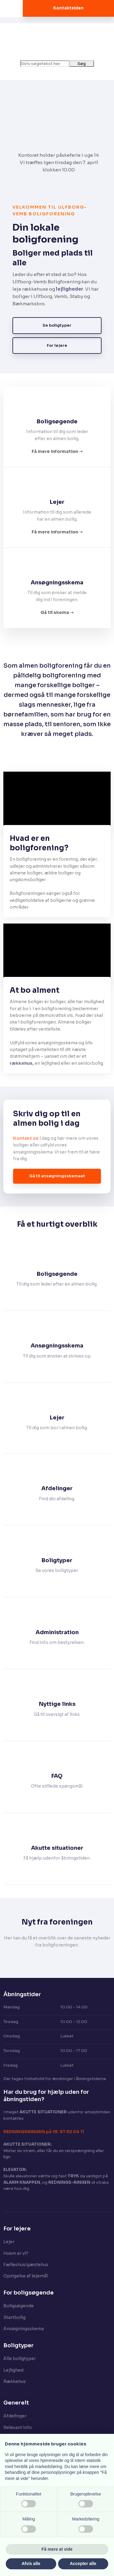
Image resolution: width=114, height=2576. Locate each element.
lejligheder (69, 289)
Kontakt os (26, 1138)
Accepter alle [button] (83, 2563)
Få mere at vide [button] (57, 2549)
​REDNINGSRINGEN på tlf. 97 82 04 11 (43, 2131)
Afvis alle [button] (31, 2563)
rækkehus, (22, 1063)
